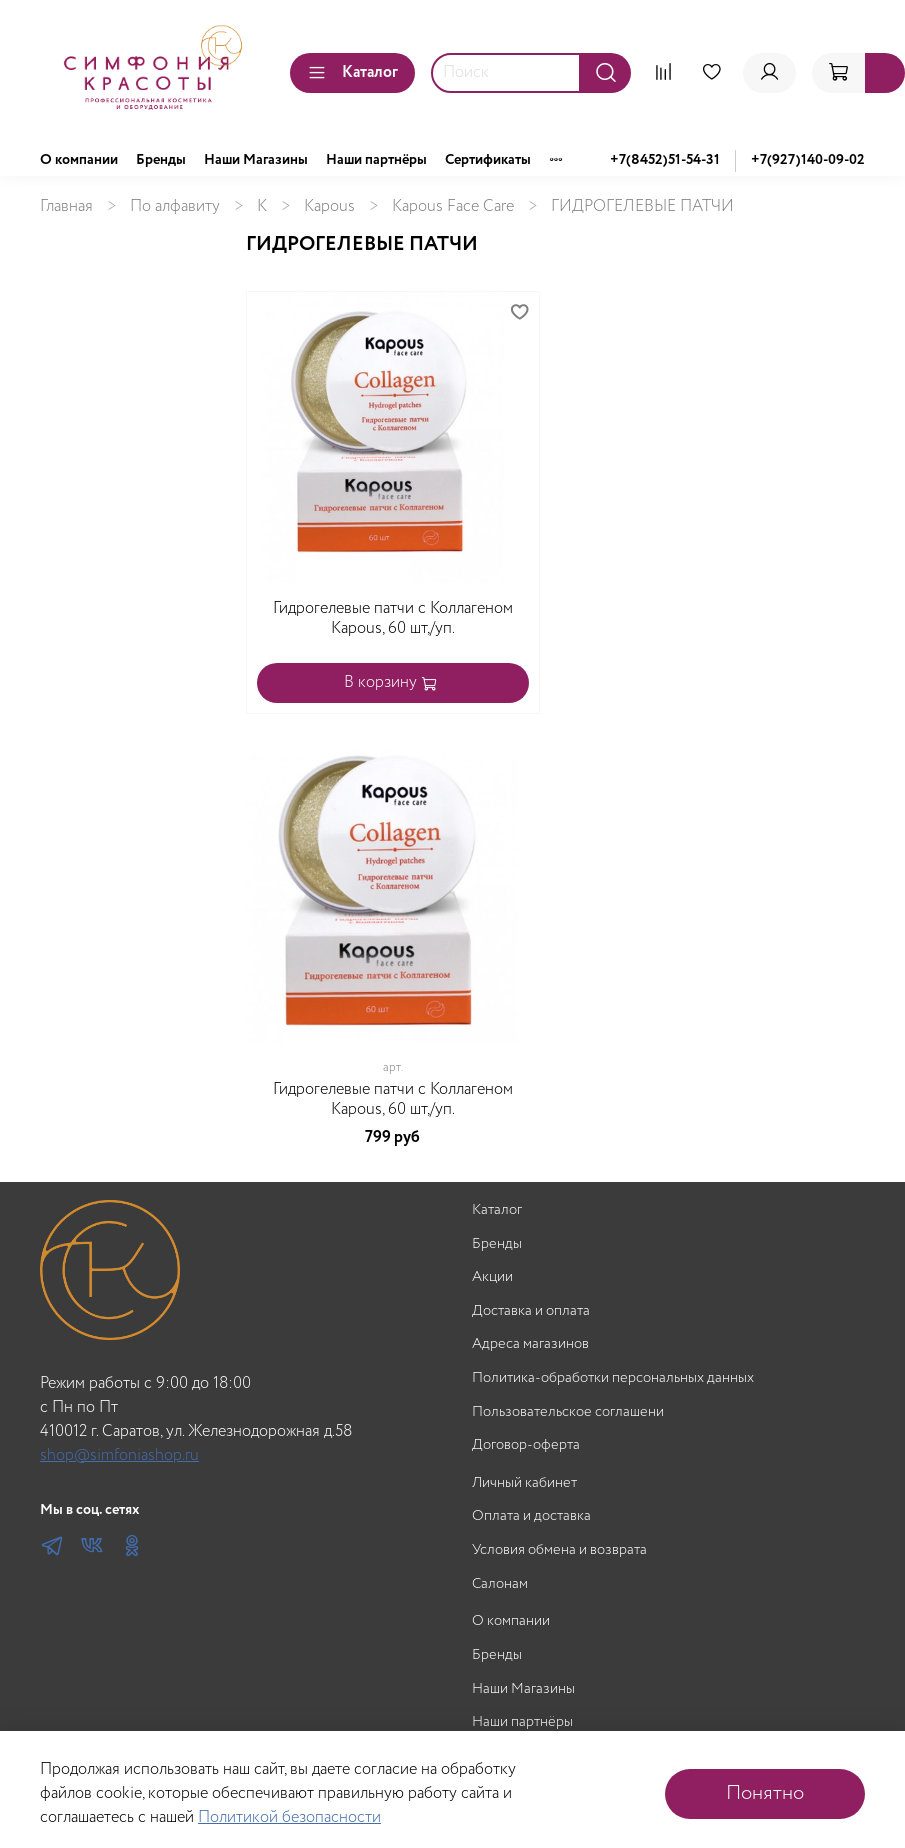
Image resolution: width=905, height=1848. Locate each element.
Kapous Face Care (453, 206)
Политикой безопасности (289, 1817)
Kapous (329, 206)
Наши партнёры (376, 160)
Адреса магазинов (530, 1344)
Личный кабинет (524, 1483)
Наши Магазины (256, 160)
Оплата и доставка (531, 1516)
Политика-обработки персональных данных (613, 1378)
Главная (66, 206)
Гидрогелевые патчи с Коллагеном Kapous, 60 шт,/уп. (393, 618)
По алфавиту (175, 206)
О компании (79, 160)
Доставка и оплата (531, 1311)
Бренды (161, 160)
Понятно (765, 1793)
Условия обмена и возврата (559, 1550)
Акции (492, 1277)
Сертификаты (488, 160)
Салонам (500, 1584)
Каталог (352, 72)
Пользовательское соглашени (568, 1412)
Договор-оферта (526, 1445)
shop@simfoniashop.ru (119, 1455)
